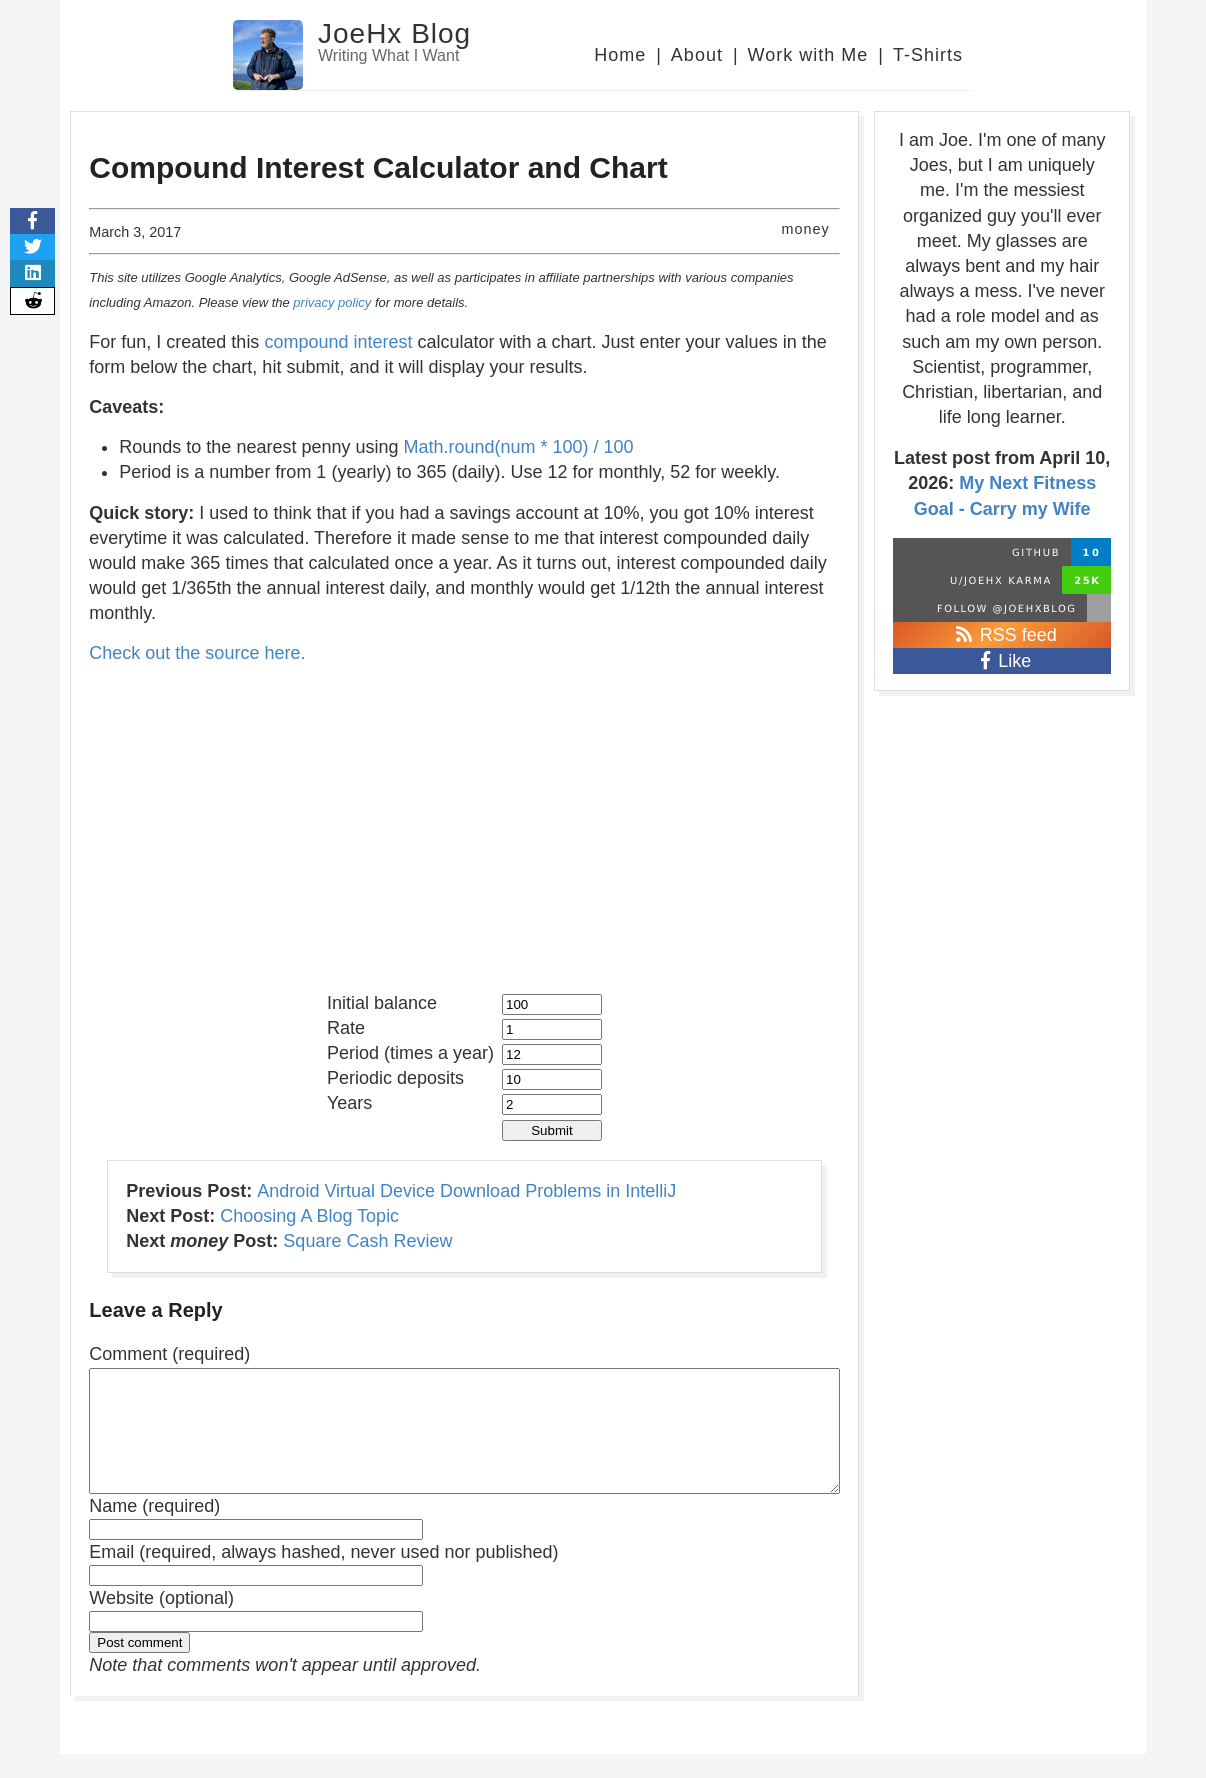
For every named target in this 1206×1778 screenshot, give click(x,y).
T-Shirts (928, 55)
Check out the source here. (197, 653)
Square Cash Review (367, 1241)
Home (620, 55)
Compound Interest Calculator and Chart (378, 167)
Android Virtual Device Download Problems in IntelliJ (466, 1191)
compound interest (338, 342)
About (697, 55)
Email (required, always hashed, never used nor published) (323, 1576)
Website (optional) (161, 1622)
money (805, 229)
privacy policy (332, 302)
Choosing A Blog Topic (309, 1216)
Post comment (139, 1666)
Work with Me (808, 55)
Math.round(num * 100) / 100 (519, 447)
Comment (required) (169, 1354)
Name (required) (154, 1530)
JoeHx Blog (394, 33)
